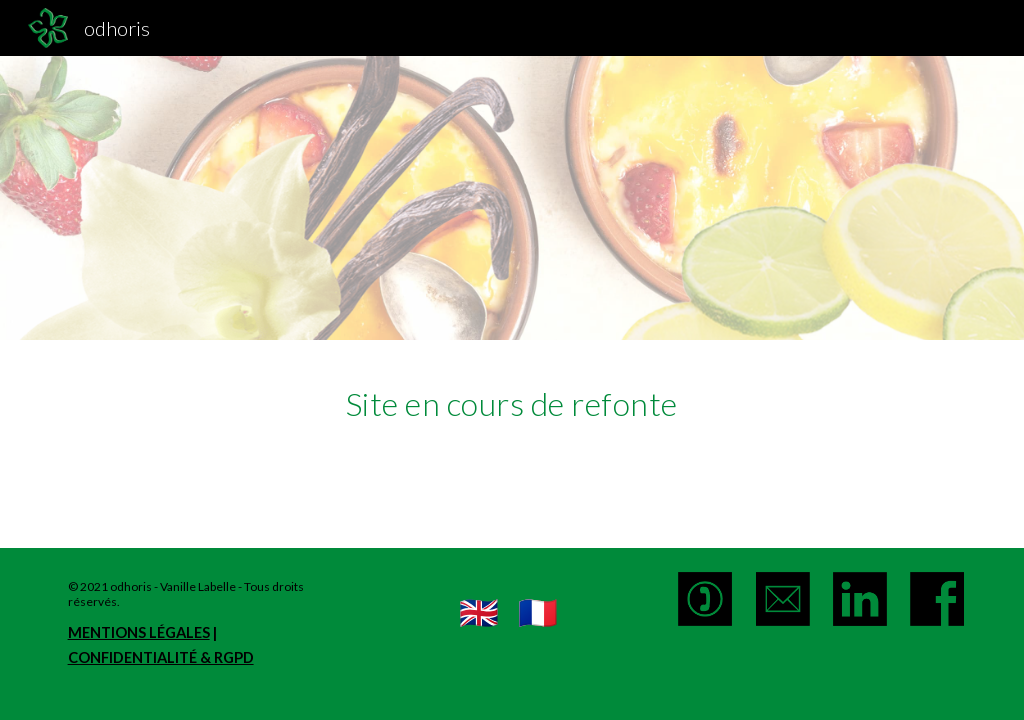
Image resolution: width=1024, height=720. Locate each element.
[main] (511, 399)
